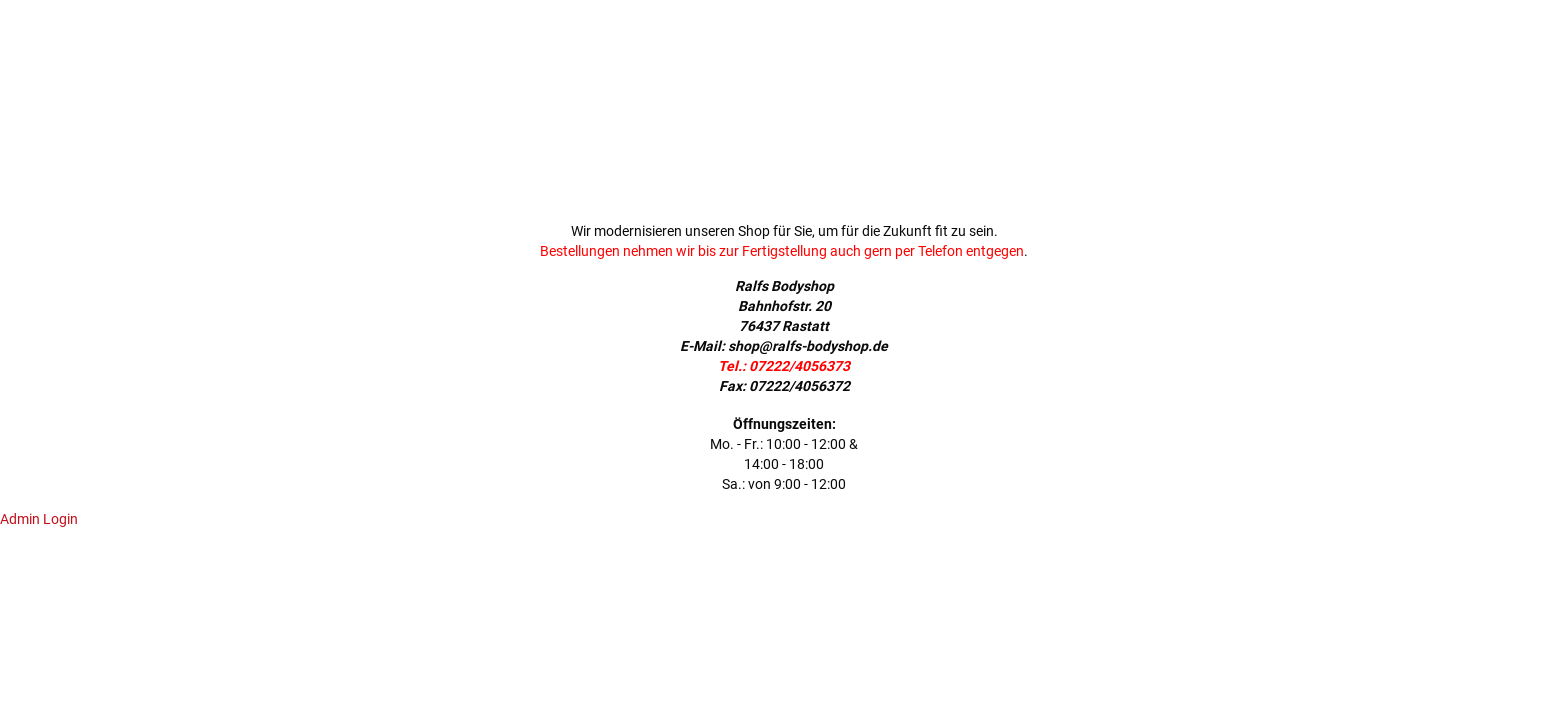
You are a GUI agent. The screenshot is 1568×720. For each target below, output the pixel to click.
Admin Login (39, 519)
